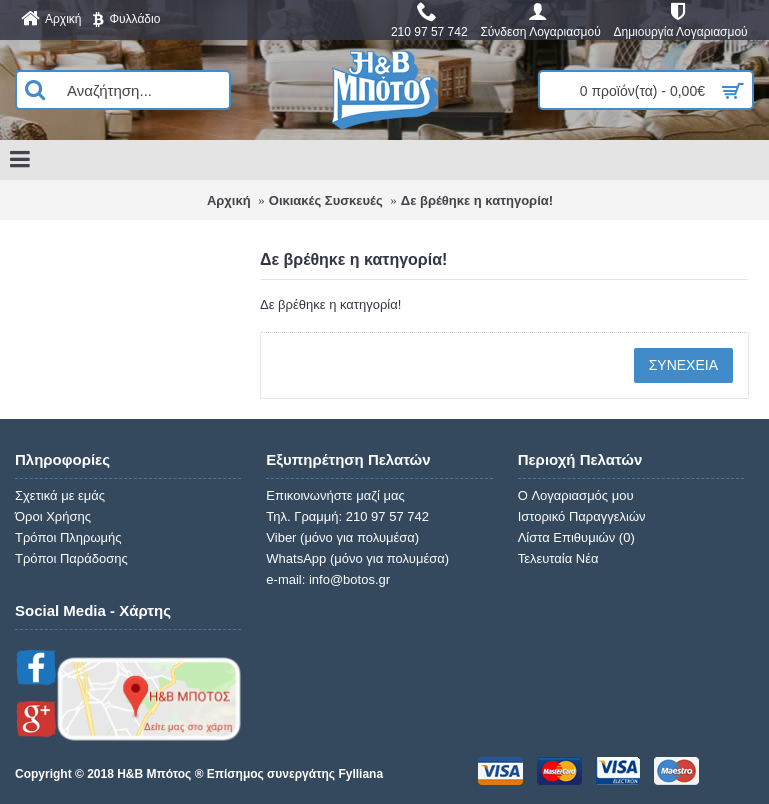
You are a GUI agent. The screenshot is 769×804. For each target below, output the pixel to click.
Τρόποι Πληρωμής (68, 537)
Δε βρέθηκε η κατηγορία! (477, 200)
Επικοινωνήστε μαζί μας (335, 495)
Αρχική (229, 200)
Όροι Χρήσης (53, 516)
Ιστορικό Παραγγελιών (582, 516)
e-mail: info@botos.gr (328, 579)
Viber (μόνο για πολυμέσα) (342, 537)
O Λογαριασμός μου (576, 495)
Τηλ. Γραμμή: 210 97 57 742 (347, 516)
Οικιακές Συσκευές (326, 200)
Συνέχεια (683, 365)
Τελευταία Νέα (558, 558)
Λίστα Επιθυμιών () (576, 537)
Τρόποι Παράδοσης (71, 558)
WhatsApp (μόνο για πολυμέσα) (357, 558)
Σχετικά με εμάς (60, 495)
